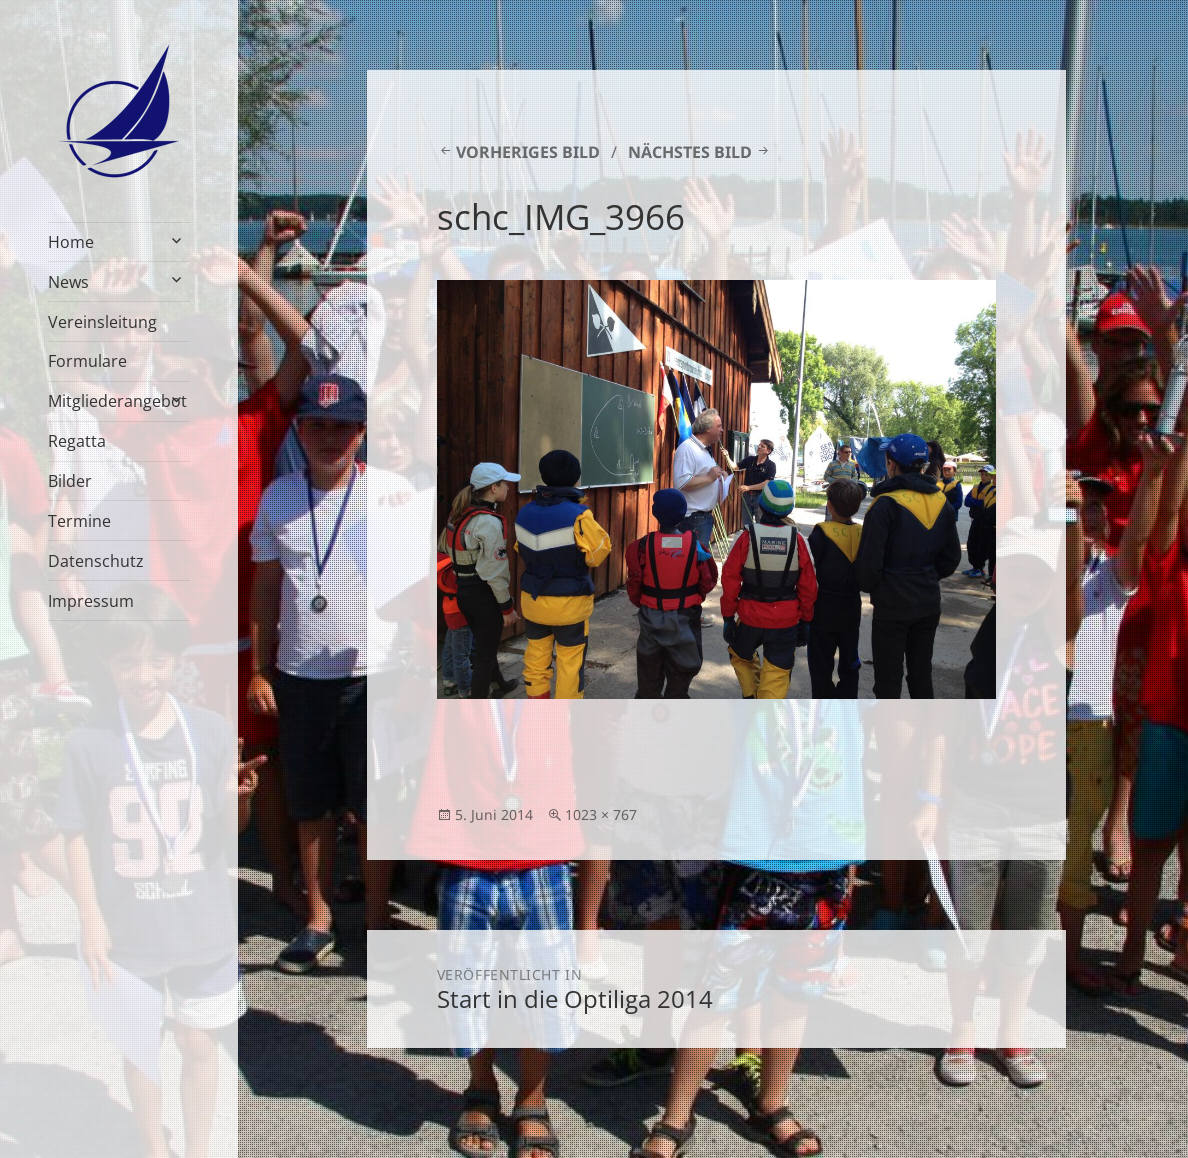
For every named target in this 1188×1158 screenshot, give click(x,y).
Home (71, 242)
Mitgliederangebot (117, 401)
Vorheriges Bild (528, 152)
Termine (79, 521)
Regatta (77, 441)
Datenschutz (96, 561)
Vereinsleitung (102, 322)
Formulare (87, 361)
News (68, 282)
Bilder (70, 481)
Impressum (91, 601)
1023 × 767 (601, 814)
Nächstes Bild (690, 152)
